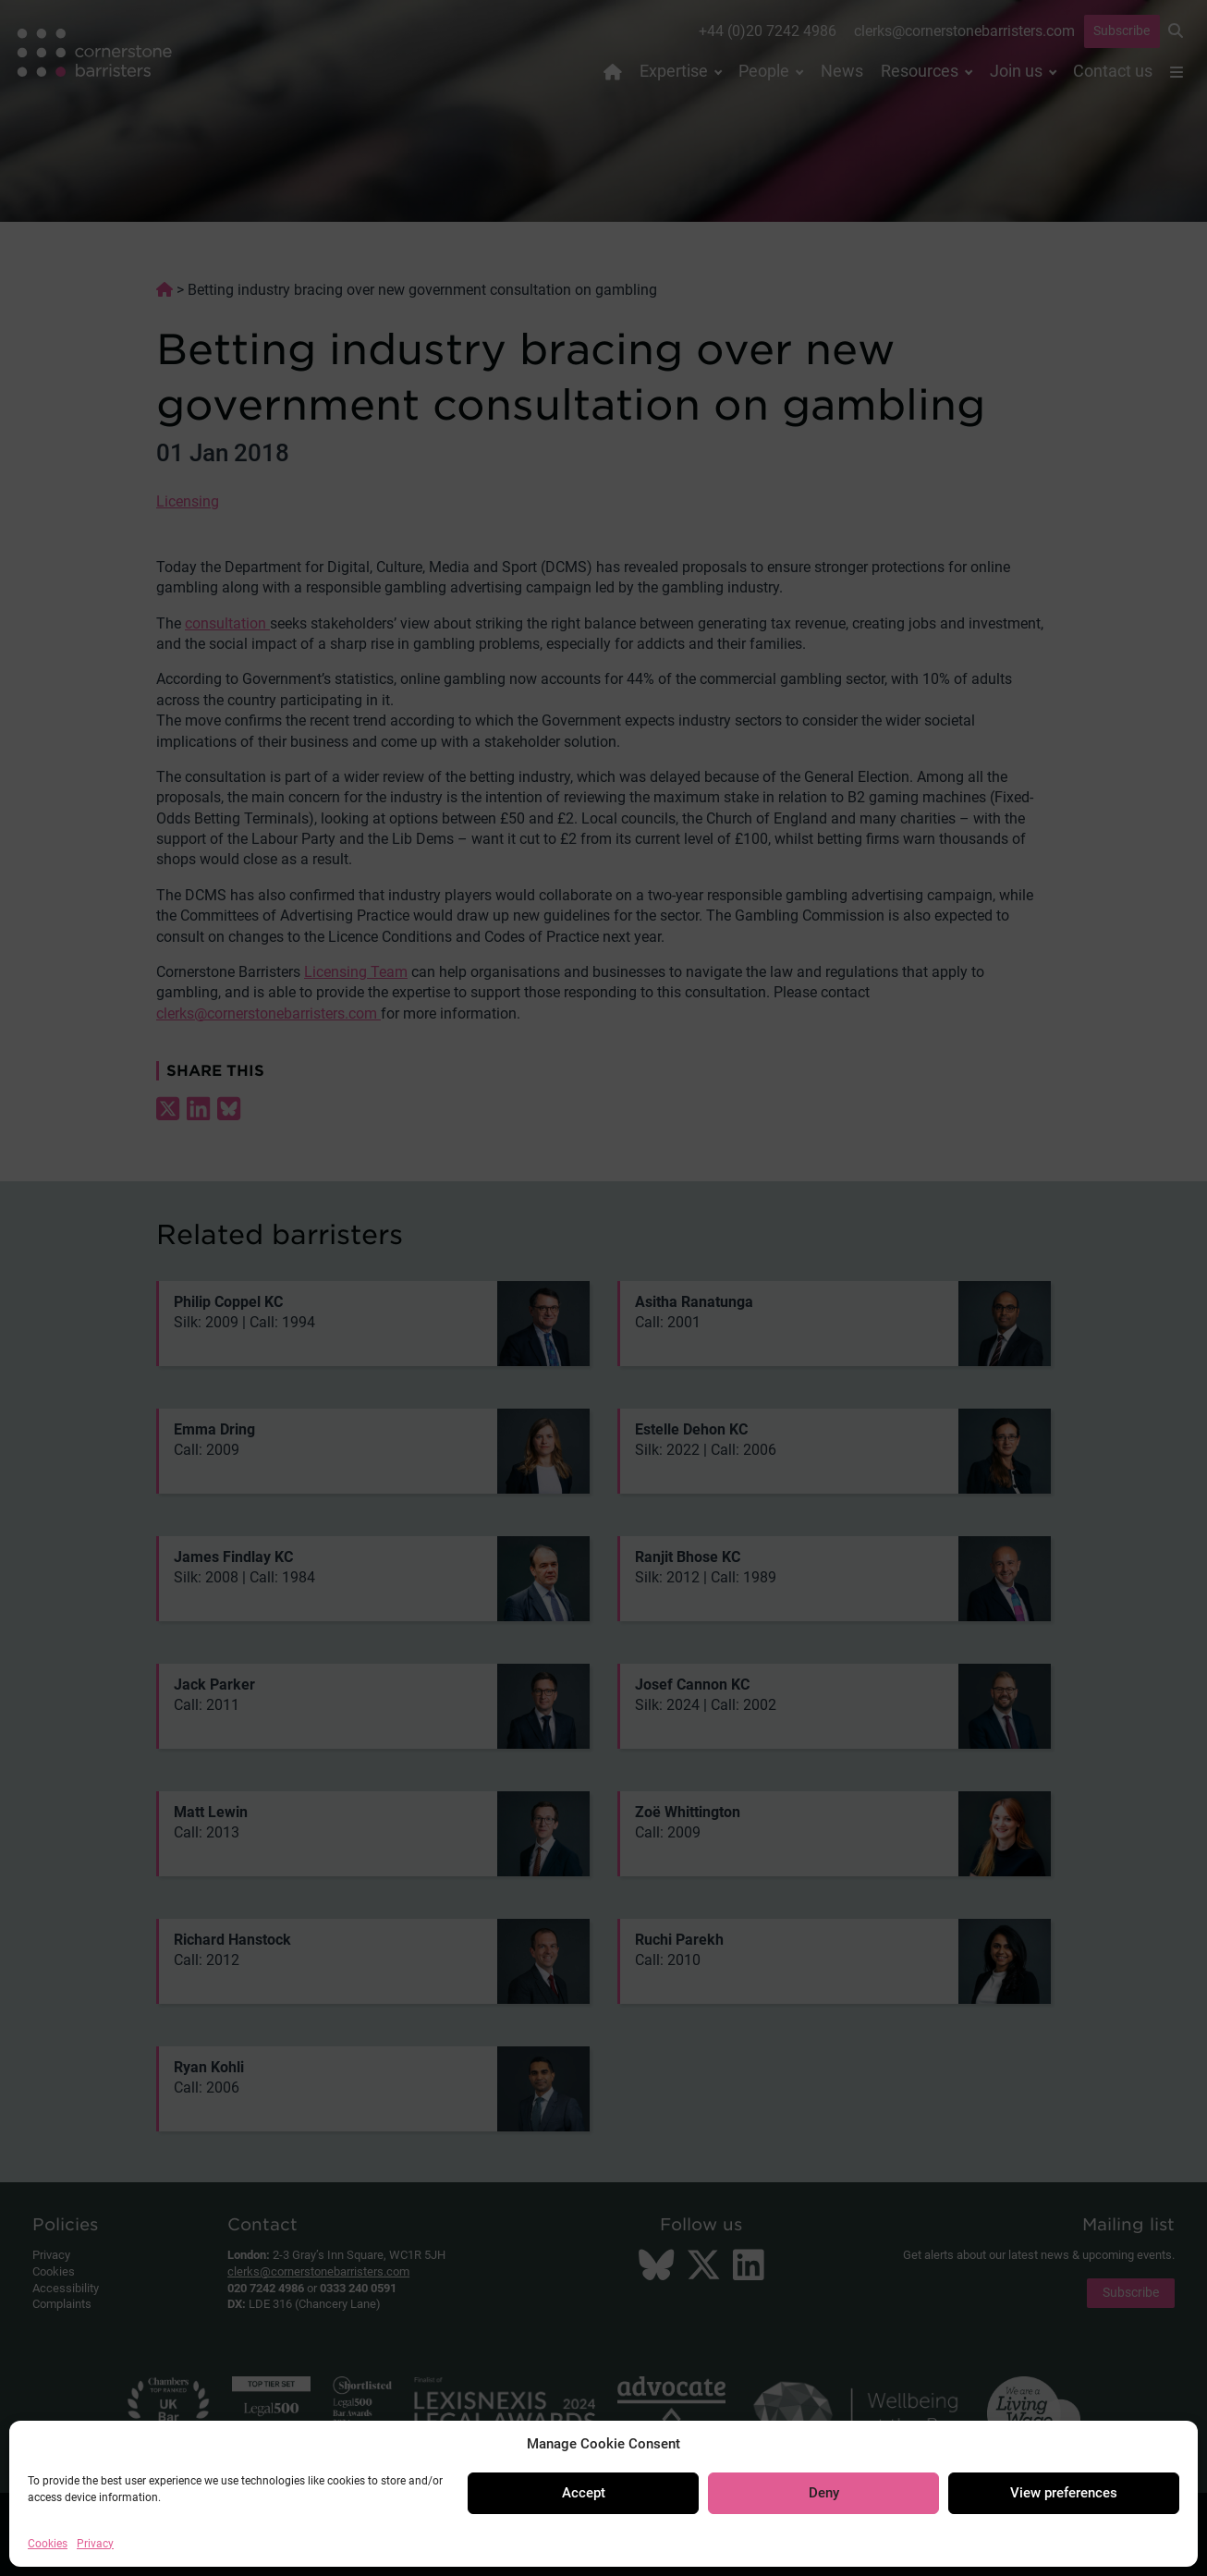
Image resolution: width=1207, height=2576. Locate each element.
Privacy (95, 2543)
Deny (824, 2492)
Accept (583, 2492)
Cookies (47, 2543)
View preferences (1063, 2492)
